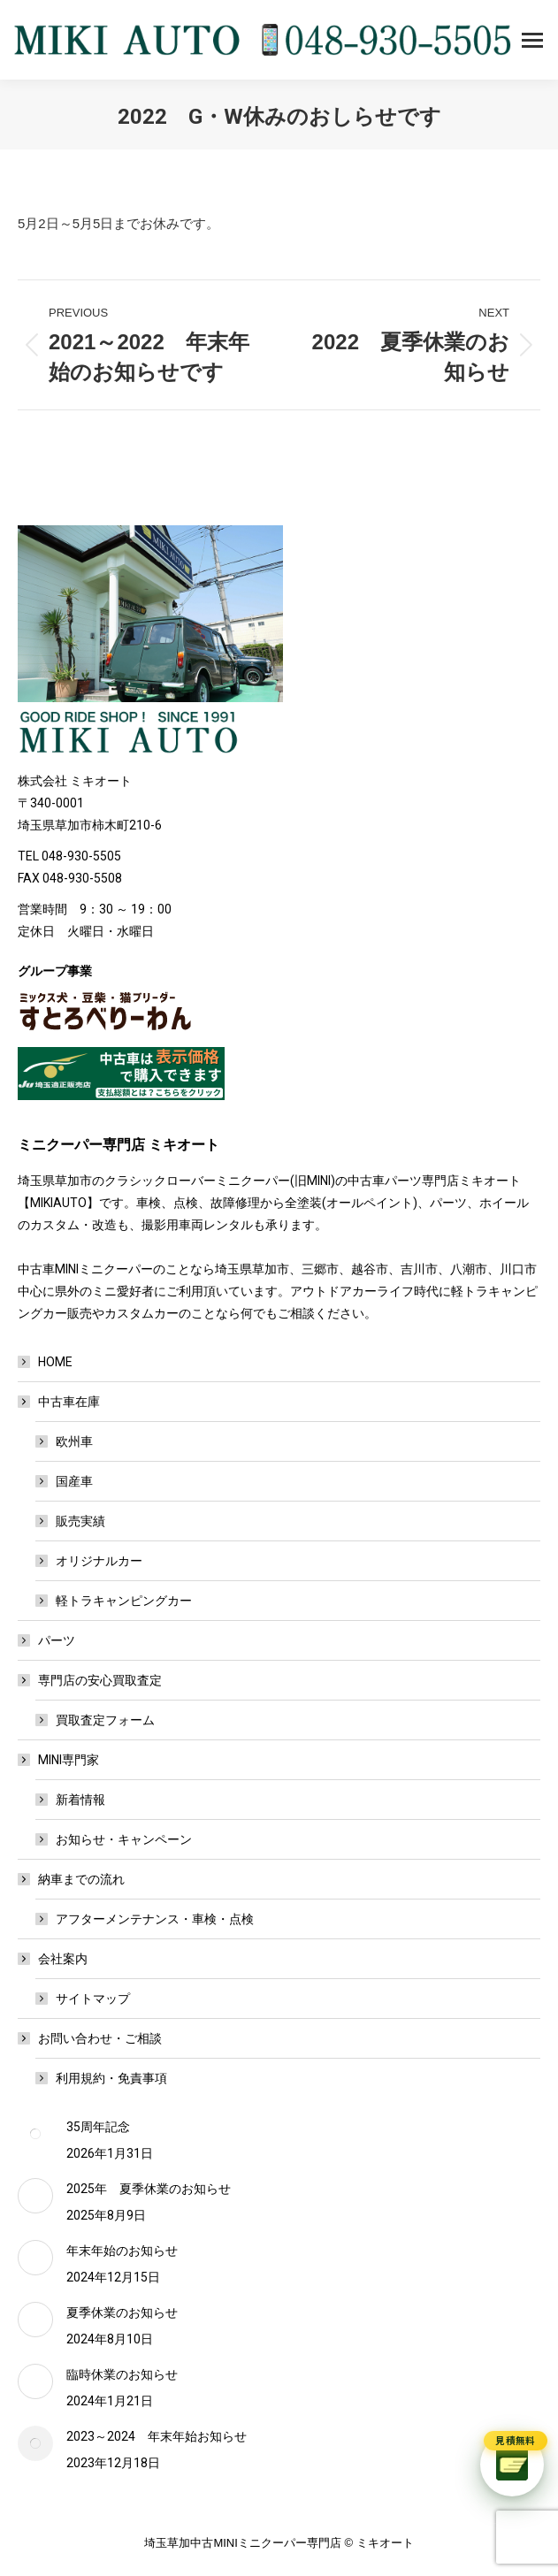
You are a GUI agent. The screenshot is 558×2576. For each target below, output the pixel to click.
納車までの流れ (72, 1879)
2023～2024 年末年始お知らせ (156, 2436)
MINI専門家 (59, 1760)
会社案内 (54, 1959)
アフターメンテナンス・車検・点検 (155, 1919)
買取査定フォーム (105, 1720)
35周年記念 (98, 2127)
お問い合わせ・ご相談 (91, 2038)
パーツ (56, 1640)
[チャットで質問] (512, 2464)
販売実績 (80, 1521)
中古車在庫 (60, 1402)
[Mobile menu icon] (532, 40)
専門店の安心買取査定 (91, 1680)
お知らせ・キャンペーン (124, 1839)
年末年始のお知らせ (122, 2250)
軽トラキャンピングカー (124, 1601)
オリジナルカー (99, 1561)
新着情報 (80, 1799)
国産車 (74, 1481)
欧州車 (74, 1441)
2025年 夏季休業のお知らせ (148, 2189)
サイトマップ (93, 1998)
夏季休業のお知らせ (122, 2312)
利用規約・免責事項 (111, 2078)
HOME (55, 1362)
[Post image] (35, 2134)
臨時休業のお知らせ (122, 2374)
